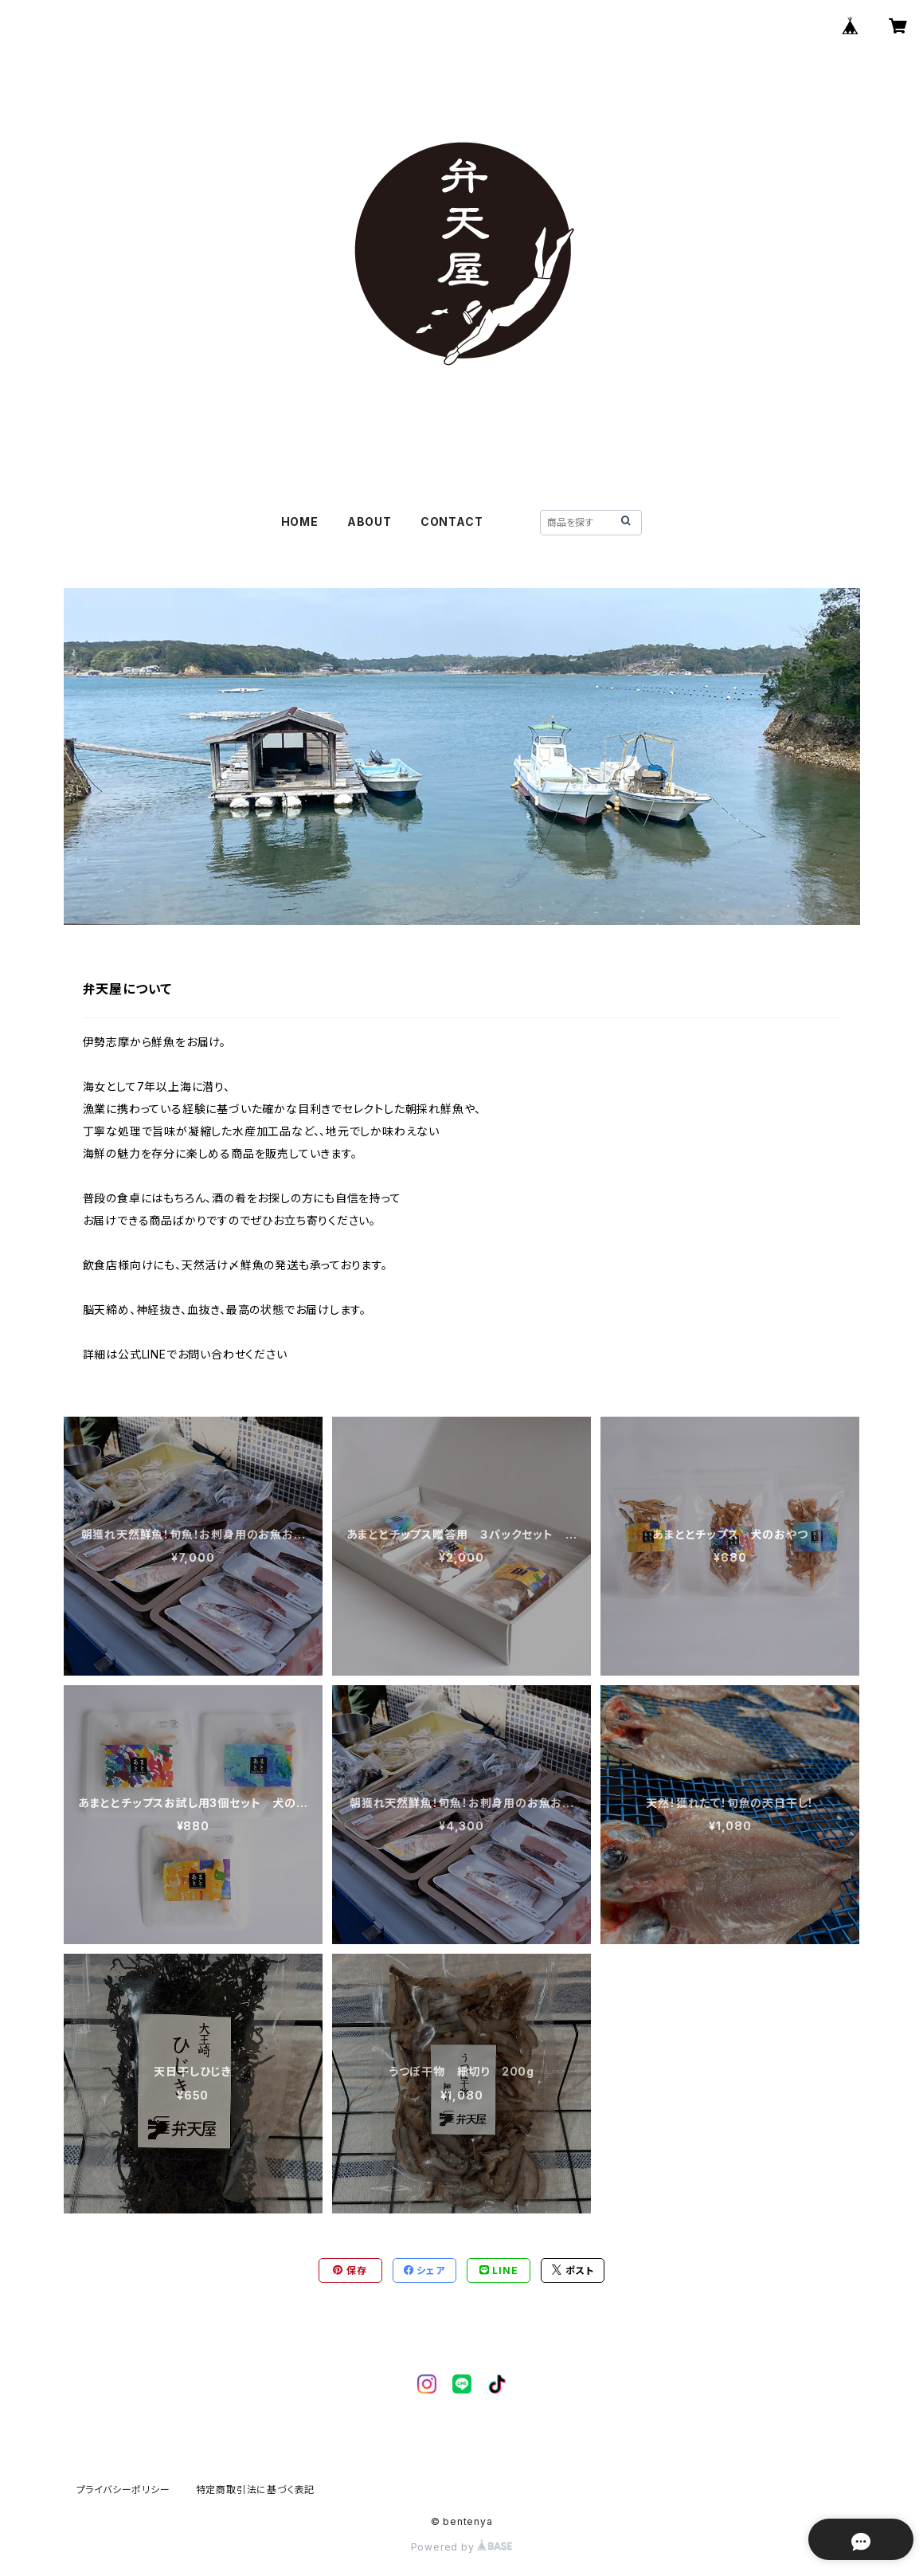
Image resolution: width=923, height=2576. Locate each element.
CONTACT (451, 521)
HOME (300, 521)
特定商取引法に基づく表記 (255, 2490)
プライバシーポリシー (123, 2490)
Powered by (462, 2547)
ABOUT (369, 521)
